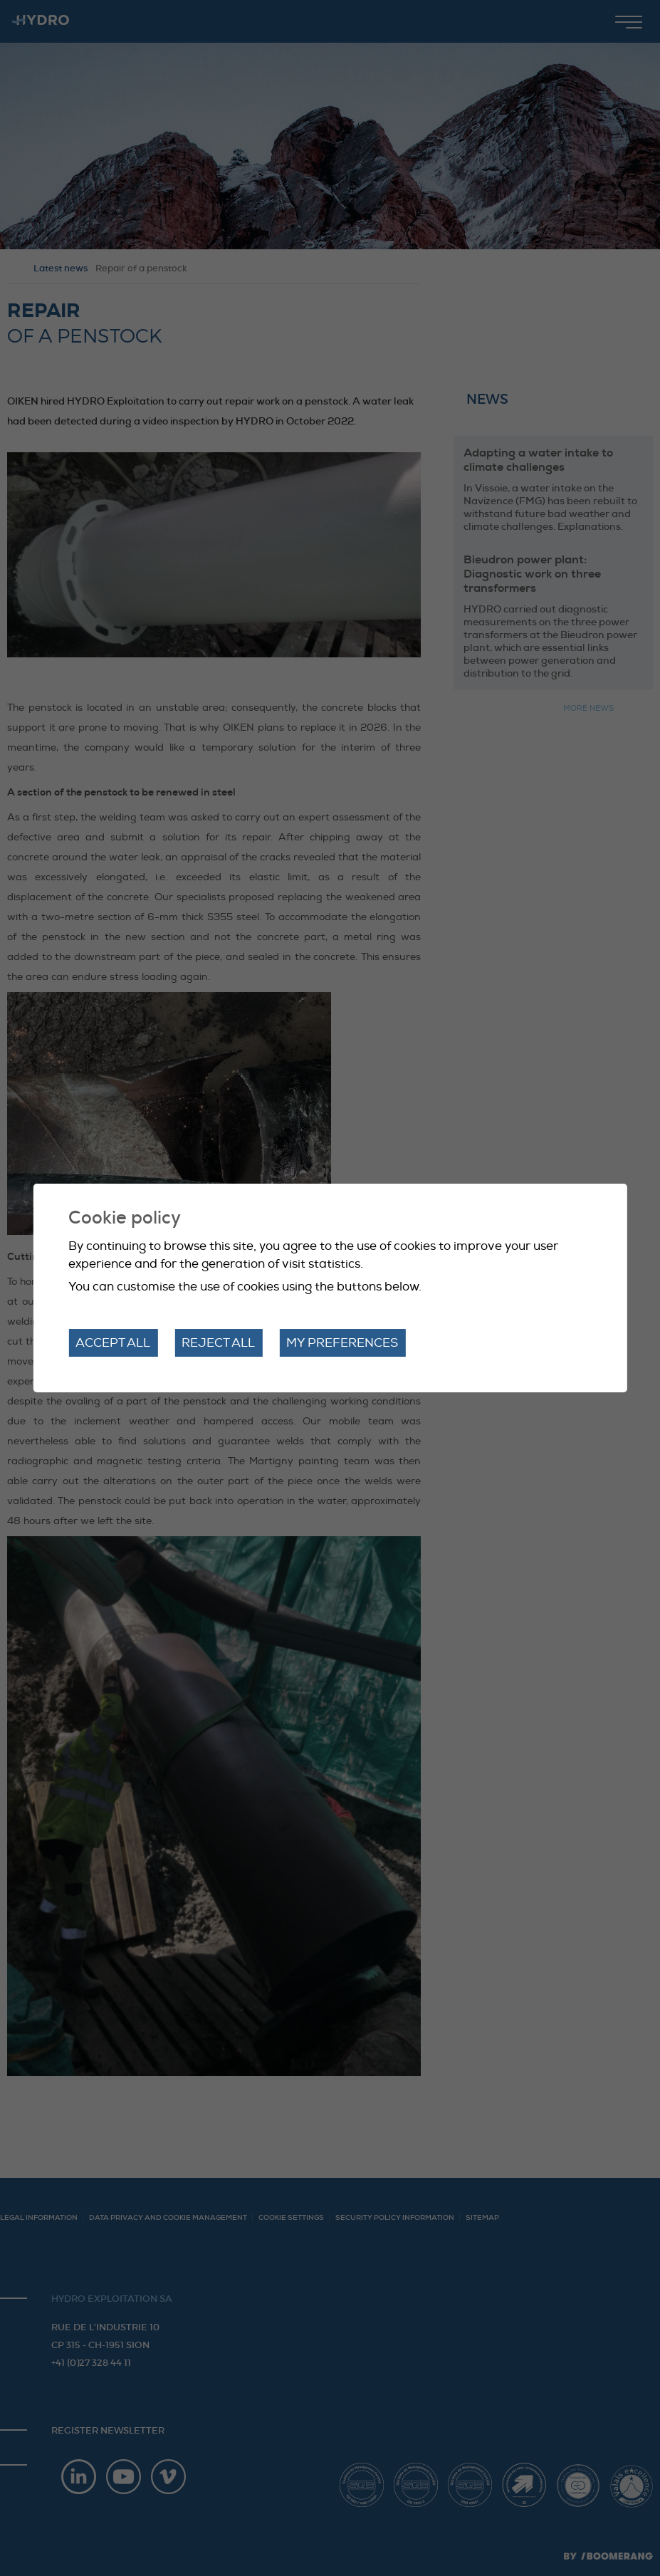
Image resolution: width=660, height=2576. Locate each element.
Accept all (112, 1342)
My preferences (342, 1342)
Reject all (218, 1342)
